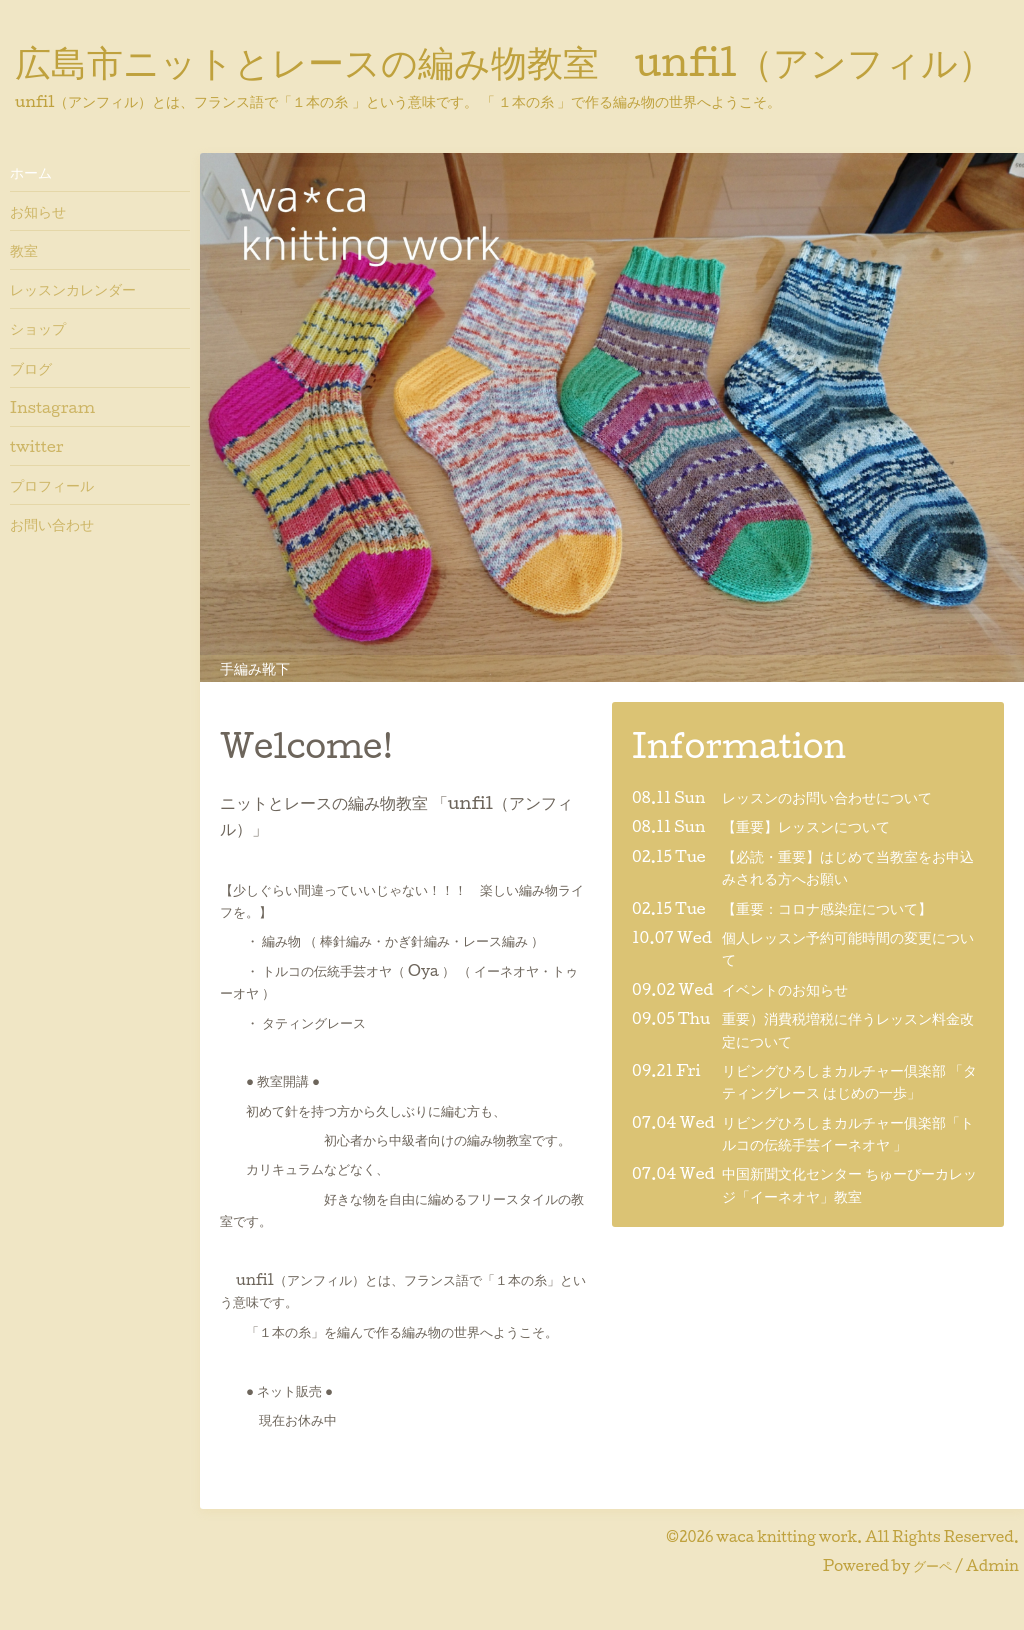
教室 (24, 250)
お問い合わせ (52, 524)
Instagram (52, 407)
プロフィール (52, 485)
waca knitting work (786, 1536)
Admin (992, 1565)
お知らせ (38, 211)
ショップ (38, 328)
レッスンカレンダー (73, 289)
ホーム (31, 172)
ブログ (31, 368)
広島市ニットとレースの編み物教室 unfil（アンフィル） (504, 61)
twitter (37, 446)
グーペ (932, 1565)
